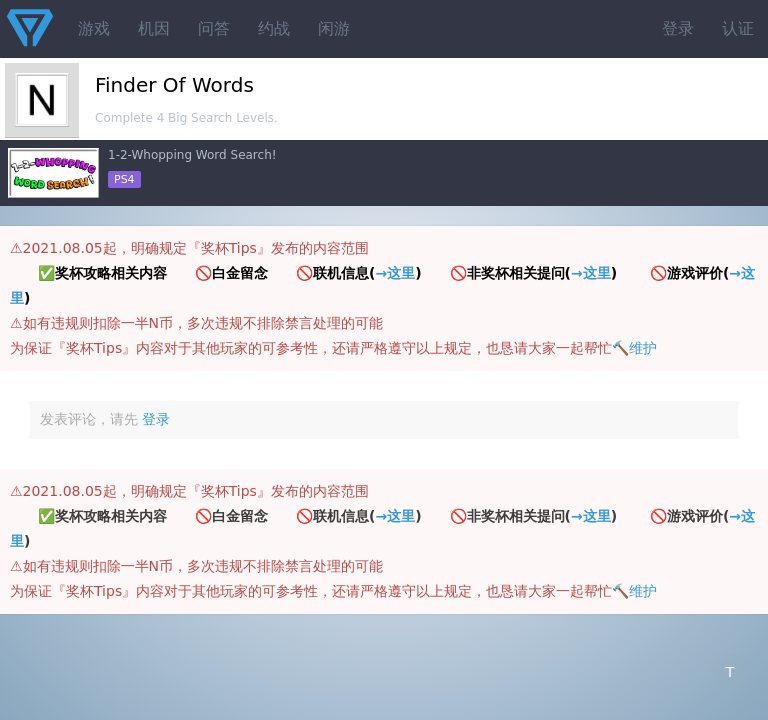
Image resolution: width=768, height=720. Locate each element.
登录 (678, 28)
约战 (274, 28)
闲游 (334, 28)
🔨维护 (634, 348)
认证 (738, 28)
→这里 (395, 273)
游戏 (94, 28)
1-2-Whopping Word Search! (192, 155)
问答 (214, 28)
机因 (154, 28)
